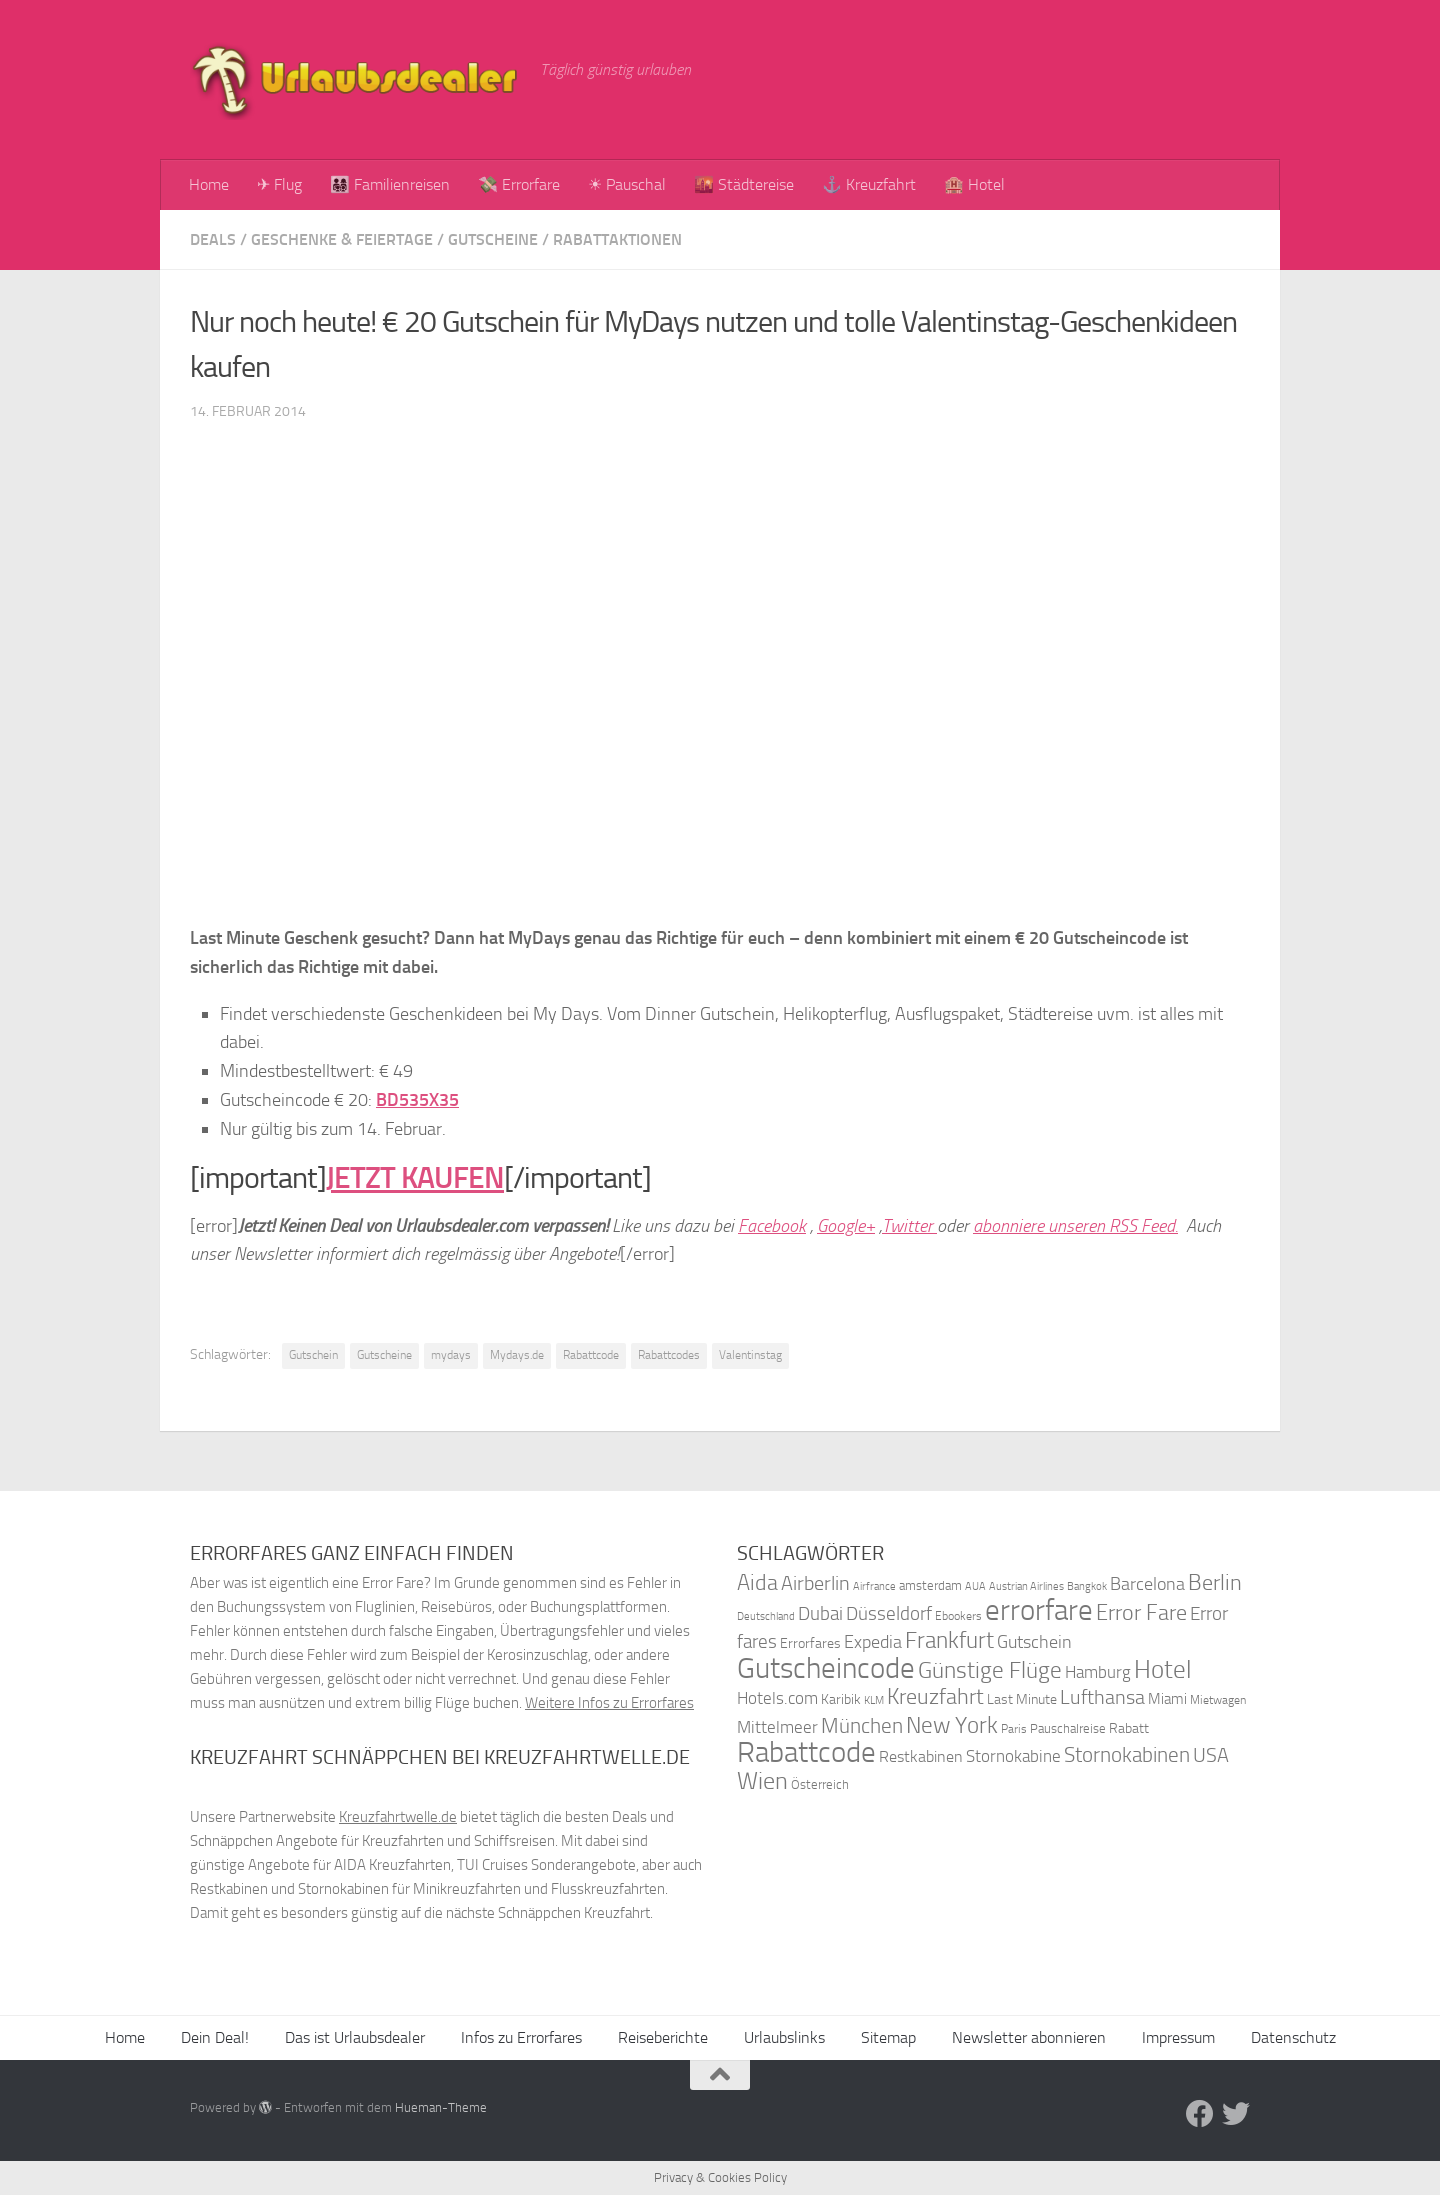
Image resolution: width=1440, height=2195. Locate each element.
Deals (213, 239)
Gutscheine (493, 239)
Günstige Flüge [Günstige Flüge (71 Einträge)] (990, 1670)
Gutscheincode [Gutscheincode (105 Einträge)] (826, 1668)
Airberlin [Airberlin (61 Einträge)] (815, 1583)
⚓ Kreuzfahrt (869, 184)
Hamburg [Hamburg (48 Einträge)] (1098, 1672)
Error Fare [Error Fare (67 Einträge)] (1141, 1613)
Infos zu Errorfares (521, 2037)
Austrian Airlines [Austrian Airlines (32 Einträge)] (1026, 1586)
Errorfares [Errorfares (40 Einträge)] (810, 1643)
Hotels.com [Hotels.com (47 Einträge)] (777, 1698)
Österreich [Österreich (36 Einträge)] (820, 1784)
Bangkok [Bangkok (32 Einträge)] (1087, 1586)
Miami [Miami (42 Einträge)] (1167, 1699)
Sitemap (888, 2037)
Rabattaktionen (617, 239)
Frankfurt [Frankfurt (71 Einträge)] (949, 1640)
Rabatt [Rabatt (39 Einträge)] (1129, 1728)
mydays (451, 1355)
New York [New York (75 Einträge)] (952, 1725)
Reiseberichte (663, 2037)
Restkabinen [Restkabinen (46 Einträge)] (921, 1756)
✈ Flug (279, 184)
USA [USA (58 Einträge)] (1211, 1755)
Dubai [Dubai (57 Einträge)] (820, 1613)
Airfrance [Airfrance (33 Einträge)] (874, 1586)
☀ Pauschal (627, 184)
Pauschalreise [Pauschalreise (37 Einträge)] (1068, 1728)
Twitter (909, 1226)
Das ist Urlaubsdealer (355, 2037)
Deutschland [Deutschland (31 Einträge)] (766, 1616)
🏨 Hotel (974, 184)
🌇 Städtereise (744, 184)
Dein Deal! (215, 2037)
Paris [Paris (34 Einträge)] (1014, 1729)
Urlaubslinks (784, 2037)
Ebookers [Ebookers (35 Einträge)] (958, 1615)
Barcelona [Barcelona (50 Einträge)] (1147, 1584)
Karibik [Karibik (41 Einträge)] (841, 1699)
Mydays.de (517, 1355)
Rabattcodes (669, 1355)
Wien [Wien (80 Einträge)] (762, 1780)
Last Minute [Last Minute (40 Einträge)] (1022, 1699)
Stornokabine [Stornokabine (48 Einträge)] (1013, 1756)
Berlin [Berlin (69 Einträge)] (1215, 1582)
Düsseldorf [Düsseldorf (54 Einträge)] (889, 1614)
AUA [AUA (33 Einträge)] (975, 1586)
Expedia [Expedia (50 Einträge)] (873, 1642)
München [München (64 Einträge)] (862, 1725)
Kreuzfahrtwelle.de (398, 1817)
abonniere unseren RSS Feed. (1075, 1226)
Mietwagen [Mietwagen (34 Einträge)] (1218, 1700)
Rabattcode (591, 1355)
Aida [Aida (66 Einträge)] (757, 1583)
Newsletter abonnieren (1029, 2037)
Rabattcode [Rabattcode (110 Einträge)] (806, 1752)
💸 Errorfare (519, 184)
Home (209, 184)
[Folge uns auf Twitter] (1236, 2114)
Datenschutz (1293, 2037)
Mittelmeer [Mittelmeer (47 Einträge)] (777, 1727)
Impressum (1178, 2037)
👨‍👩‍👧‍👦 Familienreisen (390, 184)
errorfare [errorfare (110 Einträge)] (1039, 1610)
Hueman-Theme (441, 2107)
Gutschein (313, 1355)
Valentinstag (750, 1355)
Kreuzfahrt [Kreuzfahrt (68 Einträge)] (935, 1696)
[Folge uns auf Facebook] (1200, 2114)
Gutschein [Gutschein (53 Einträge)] (1034, 1642)
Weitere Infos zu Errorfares (609, 1703)
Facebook (772, 1226)
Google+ (846, 1226)
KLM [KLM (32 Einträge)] (874, 1700)
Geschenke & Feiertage (342, 239)
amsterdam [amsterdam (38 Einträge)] (930, 1585)
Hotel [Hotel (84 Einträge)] (1163, 1669)
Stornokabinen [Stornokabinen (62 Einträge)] (1127, 1755)
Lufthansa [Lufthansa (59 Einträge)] (1102, 1697)
